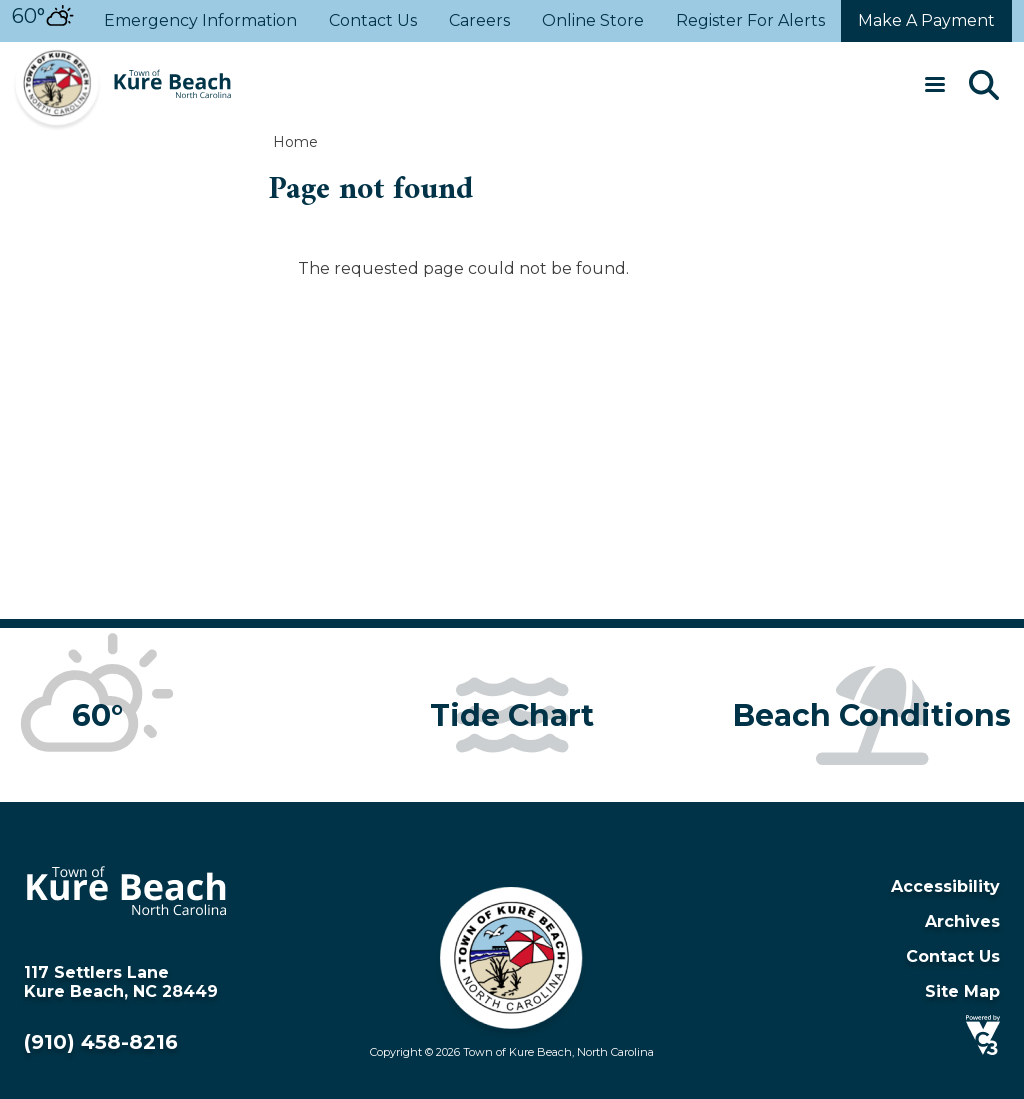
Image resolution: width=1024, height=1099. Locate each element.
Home (295, 142)
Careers (479, 21)
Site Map (962, 991)
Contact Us (373, 21)
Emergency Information (200, 21)
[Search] (984, 87)
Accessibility (945, 886)
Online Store (593, 21)
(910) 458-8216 (101, 1042)
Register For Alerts (750, 21)
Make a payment (926, 20)
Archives (962, 921)
